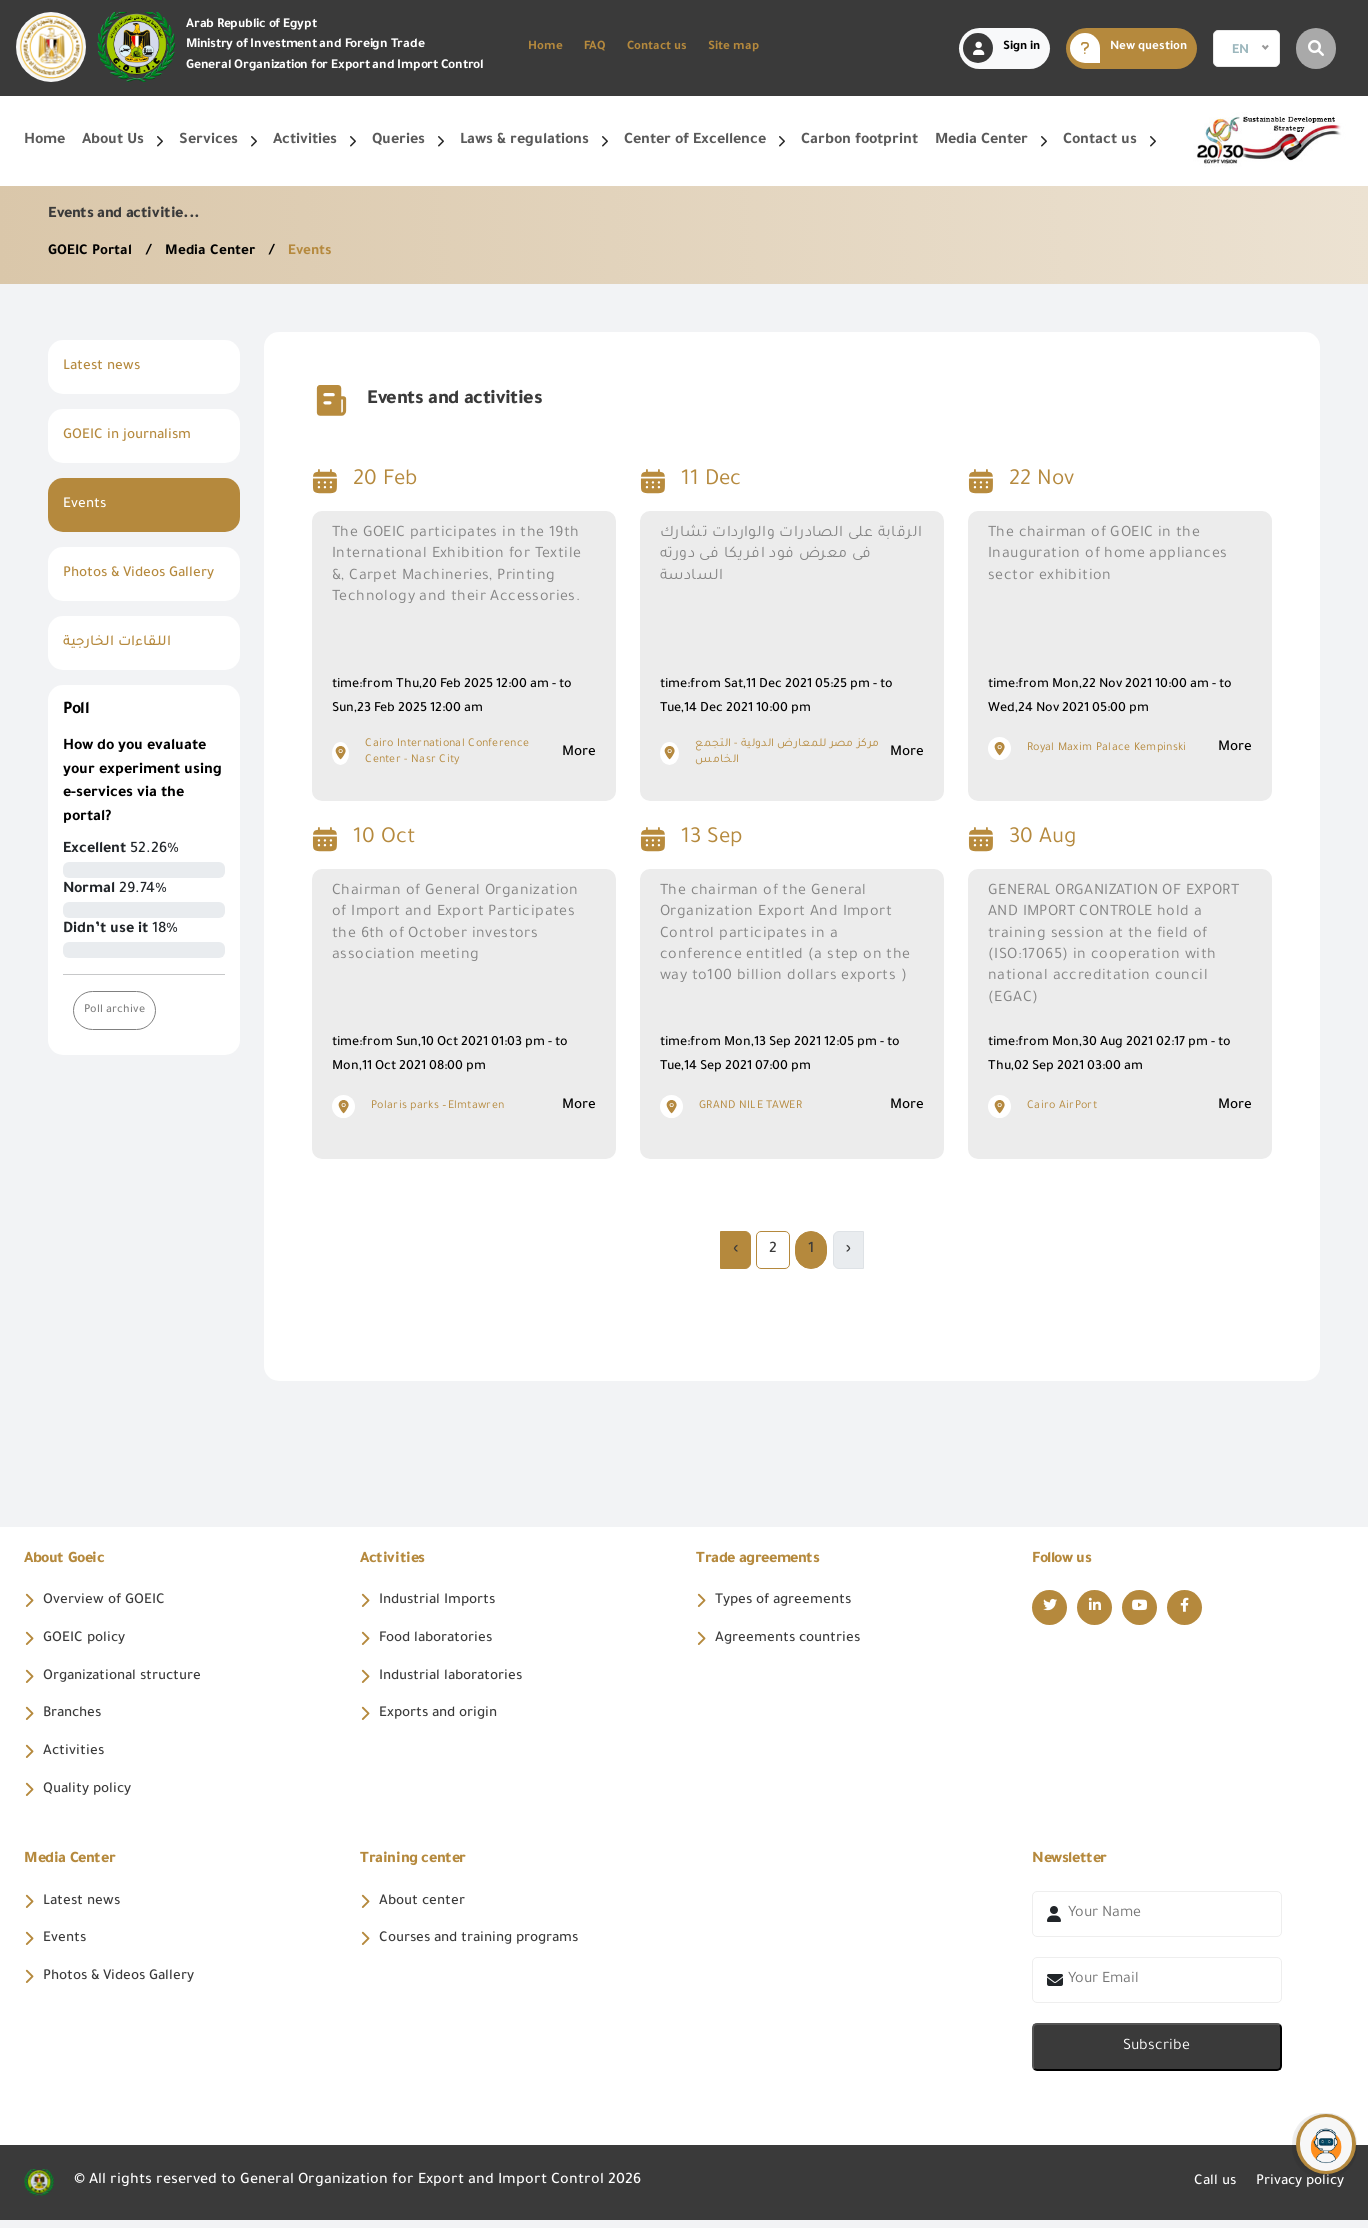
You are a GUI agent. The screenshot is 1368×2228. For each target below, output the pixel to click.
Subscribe (1156, 2055)
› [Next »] (735, 1250)
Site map (733, 47)
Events (317, 252)
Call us (1204, 2190)
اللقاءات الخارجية (119, 667)
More (577, 753)
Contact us (657, 47)
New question (1128, 48)
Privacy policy (1295, 2190)
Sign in (1001, 48)
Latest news (104, 367)
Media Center (216, 252)
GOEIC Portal (93, 252)
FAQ (595, 47)
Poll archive (115, 1033)
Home (545, 47)
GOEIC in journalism (131, 436)
